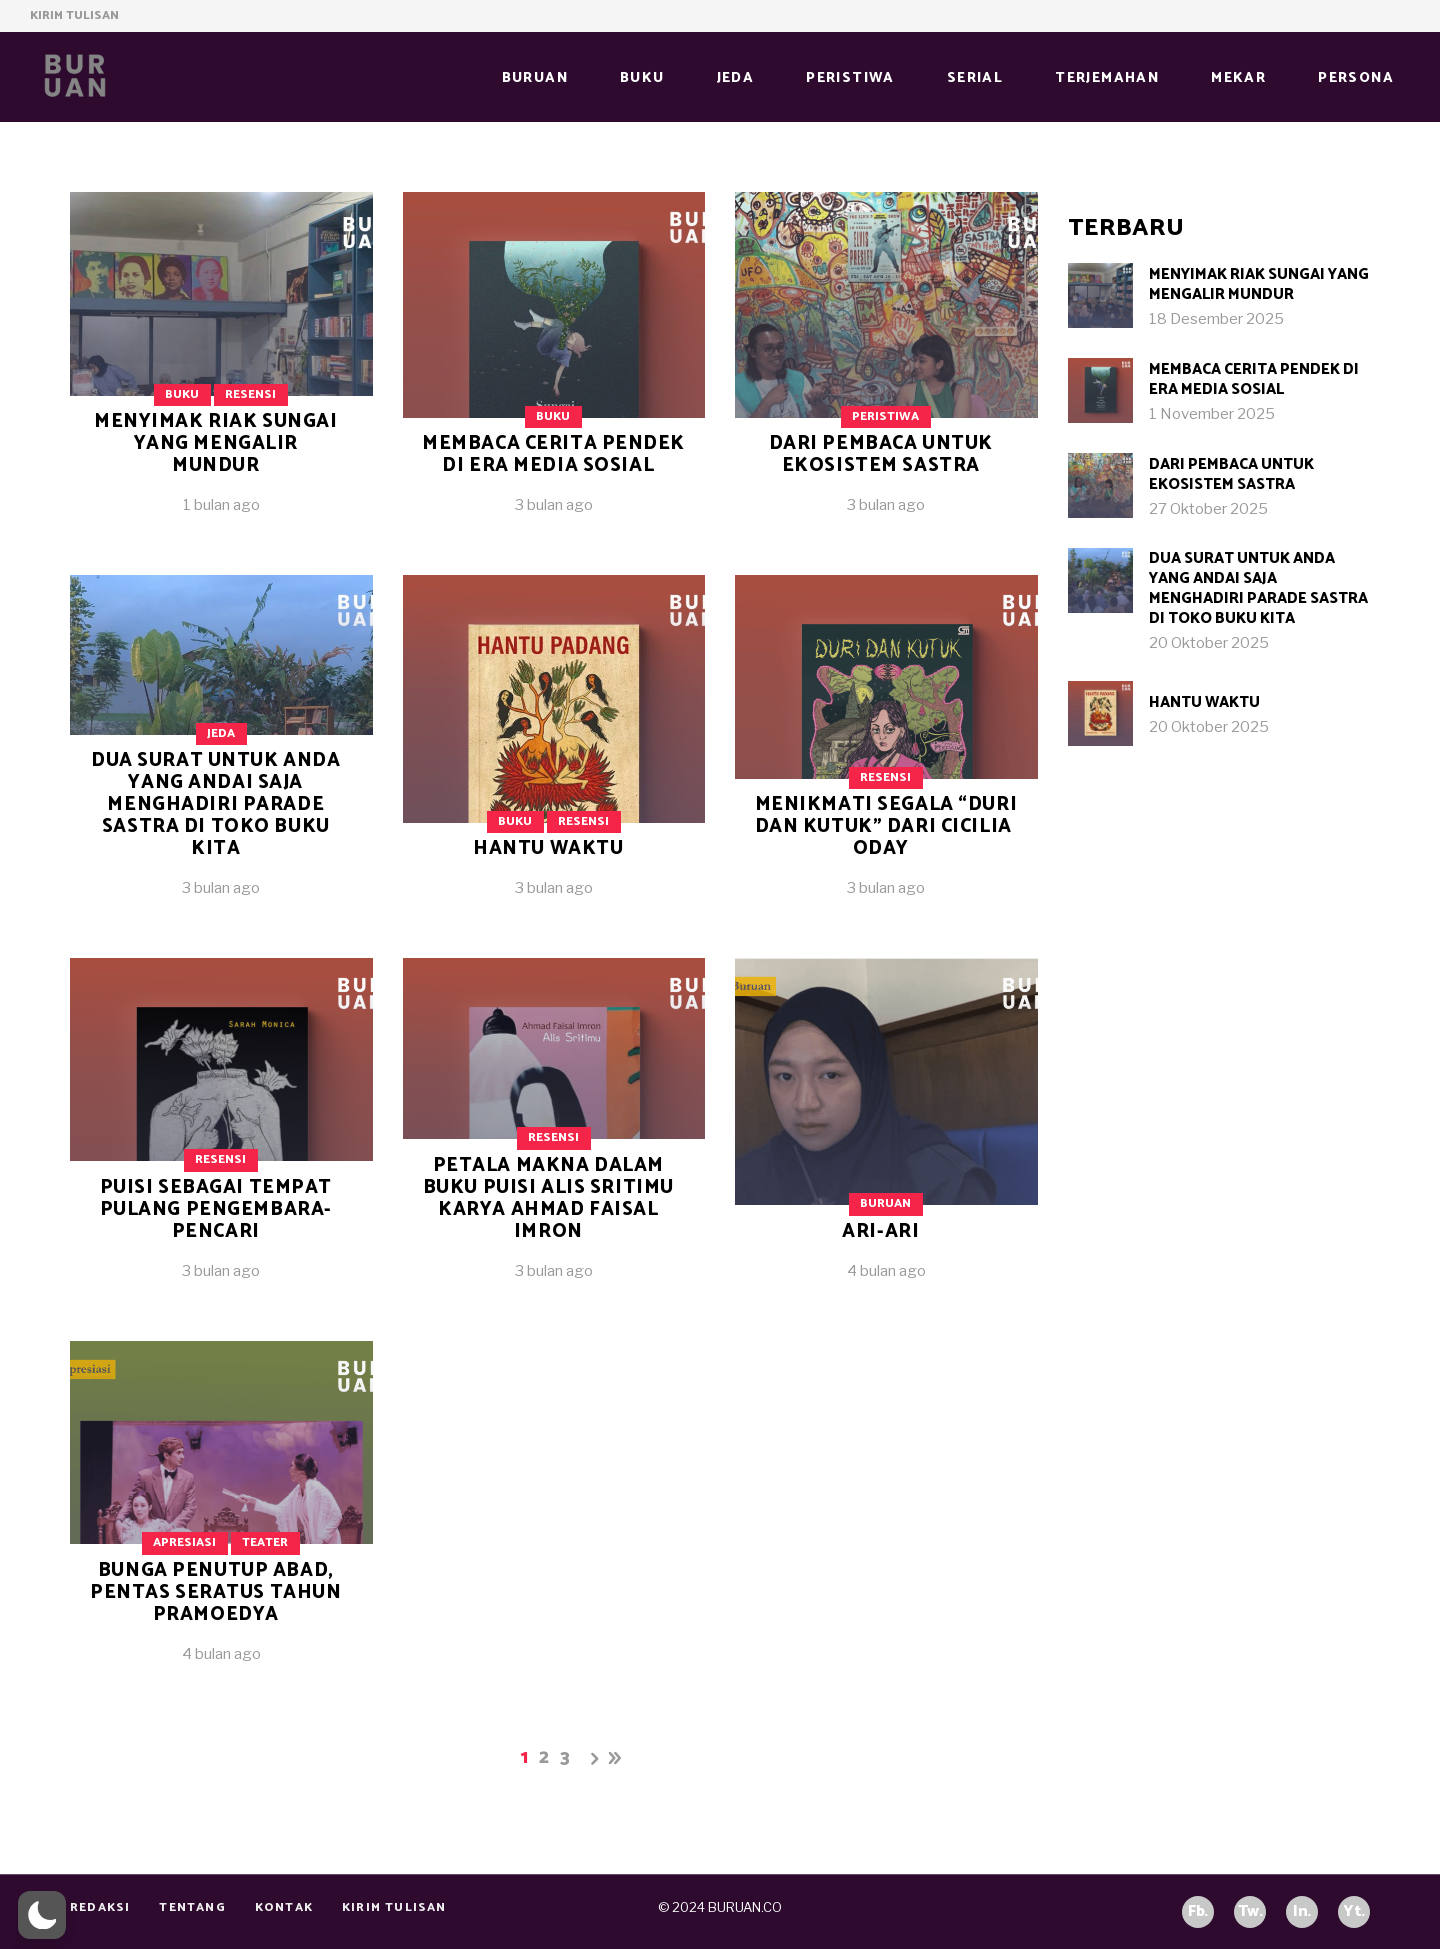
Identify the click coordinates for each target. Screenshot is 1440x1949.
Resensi (250, 394)
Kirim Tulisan (74, 15)
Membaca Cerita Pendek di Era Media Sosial (553, 454)
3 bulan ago (554, 505)
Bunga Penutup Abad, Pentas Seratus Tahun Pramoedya (215, 1592)
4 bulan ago (886, 1271)
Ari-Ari (880, 1231)
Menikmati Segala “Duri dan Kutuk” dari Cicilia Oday (886, 826)
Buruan (885, 1203)
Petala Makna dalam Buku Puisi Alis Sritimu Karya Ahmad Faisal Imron (548, 1198)
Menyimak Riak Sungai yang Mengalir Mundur (215, 443)
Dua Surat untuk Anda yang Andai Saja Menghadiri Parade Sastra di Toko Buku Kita (215, 804)
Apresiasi (184, 1542)
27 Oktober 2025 (1208, 509)
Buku (182, 394)
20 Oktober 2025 (1209, 643)
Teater (265, 1542)
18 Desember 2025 (1216, 319)
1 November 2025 (1212, 414)
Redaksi (100, 1907)
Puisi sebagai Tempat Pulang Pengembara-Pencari (216, 1209)
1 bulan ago (221, 505)
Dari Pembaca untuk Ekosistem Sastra (881, 454)
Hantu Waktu (548, 848)
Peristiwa (885, 416)
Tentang (192, 1907)
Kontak (284, 1907)
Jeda (221, 733)
